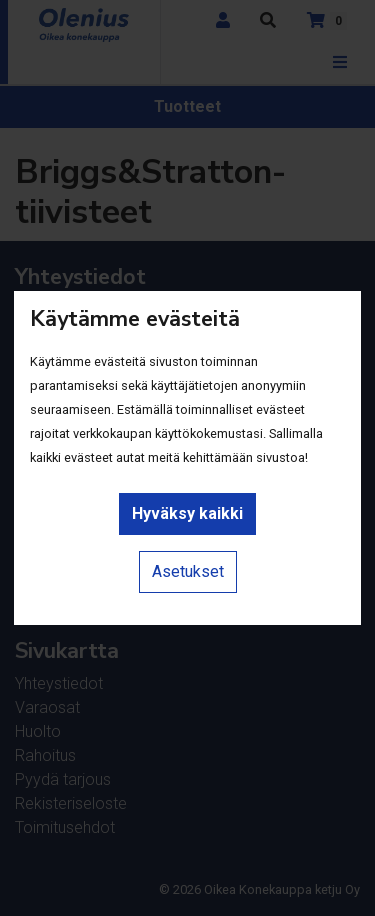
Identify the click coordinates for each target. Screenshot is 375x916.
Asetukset (188, 571)
